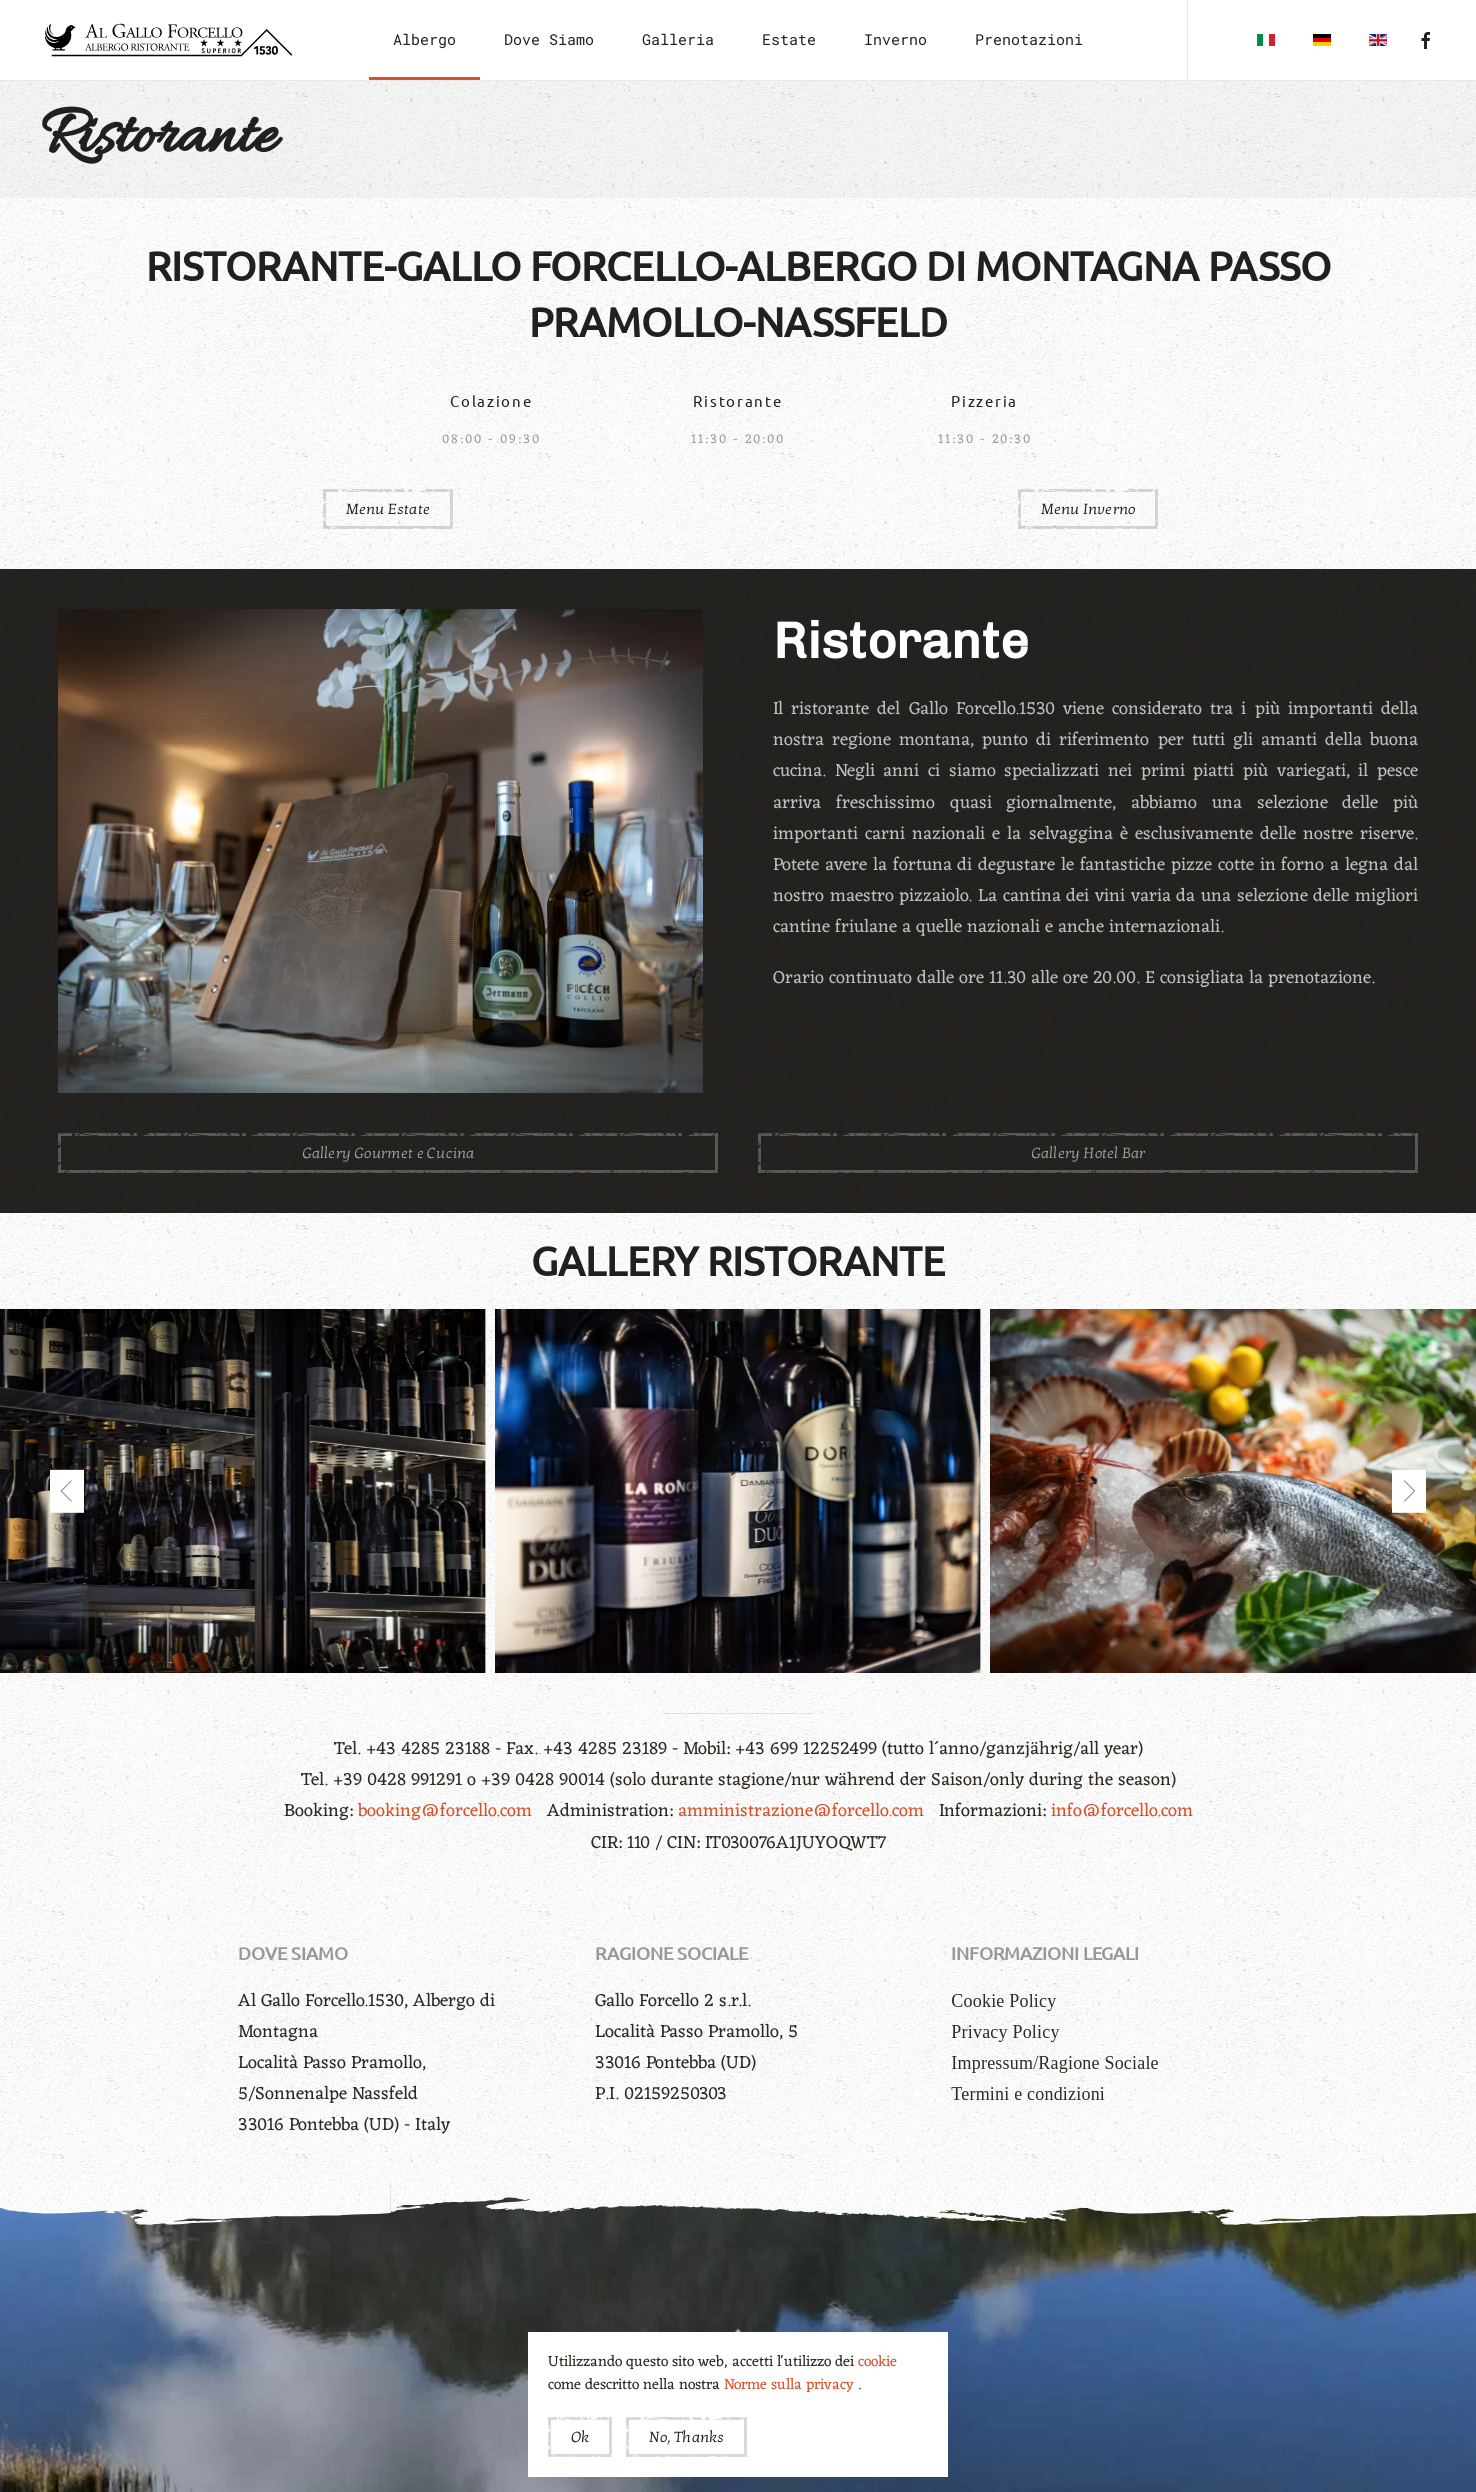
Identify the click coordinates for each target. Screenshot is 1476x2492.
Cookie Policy (1003, 2001)
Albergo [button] (424, 39)
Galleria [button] (678, 39)
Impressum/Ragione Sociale (1054, 2063)
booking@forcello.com (447, 1811)
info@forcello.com (1122, 1811)
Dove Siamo (549, 39)
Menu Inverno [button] (1088, 509)
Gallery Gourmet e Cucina (388, 1153)
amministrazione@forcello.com (803, 1811)
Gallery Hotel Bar (1088, 1153)
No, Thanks (686, 2437)
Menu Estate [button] (388, 509)
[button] (67, 1491)
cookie (877, 2362)
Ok (580, 2437)
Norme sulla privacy (791, 2385)
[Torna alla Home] (167, 40)
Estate (789, 39)
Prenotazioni (1029, 39)
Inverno (895, 39)
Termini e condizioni (1028, 2094)
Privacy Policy (1005, 2032)
